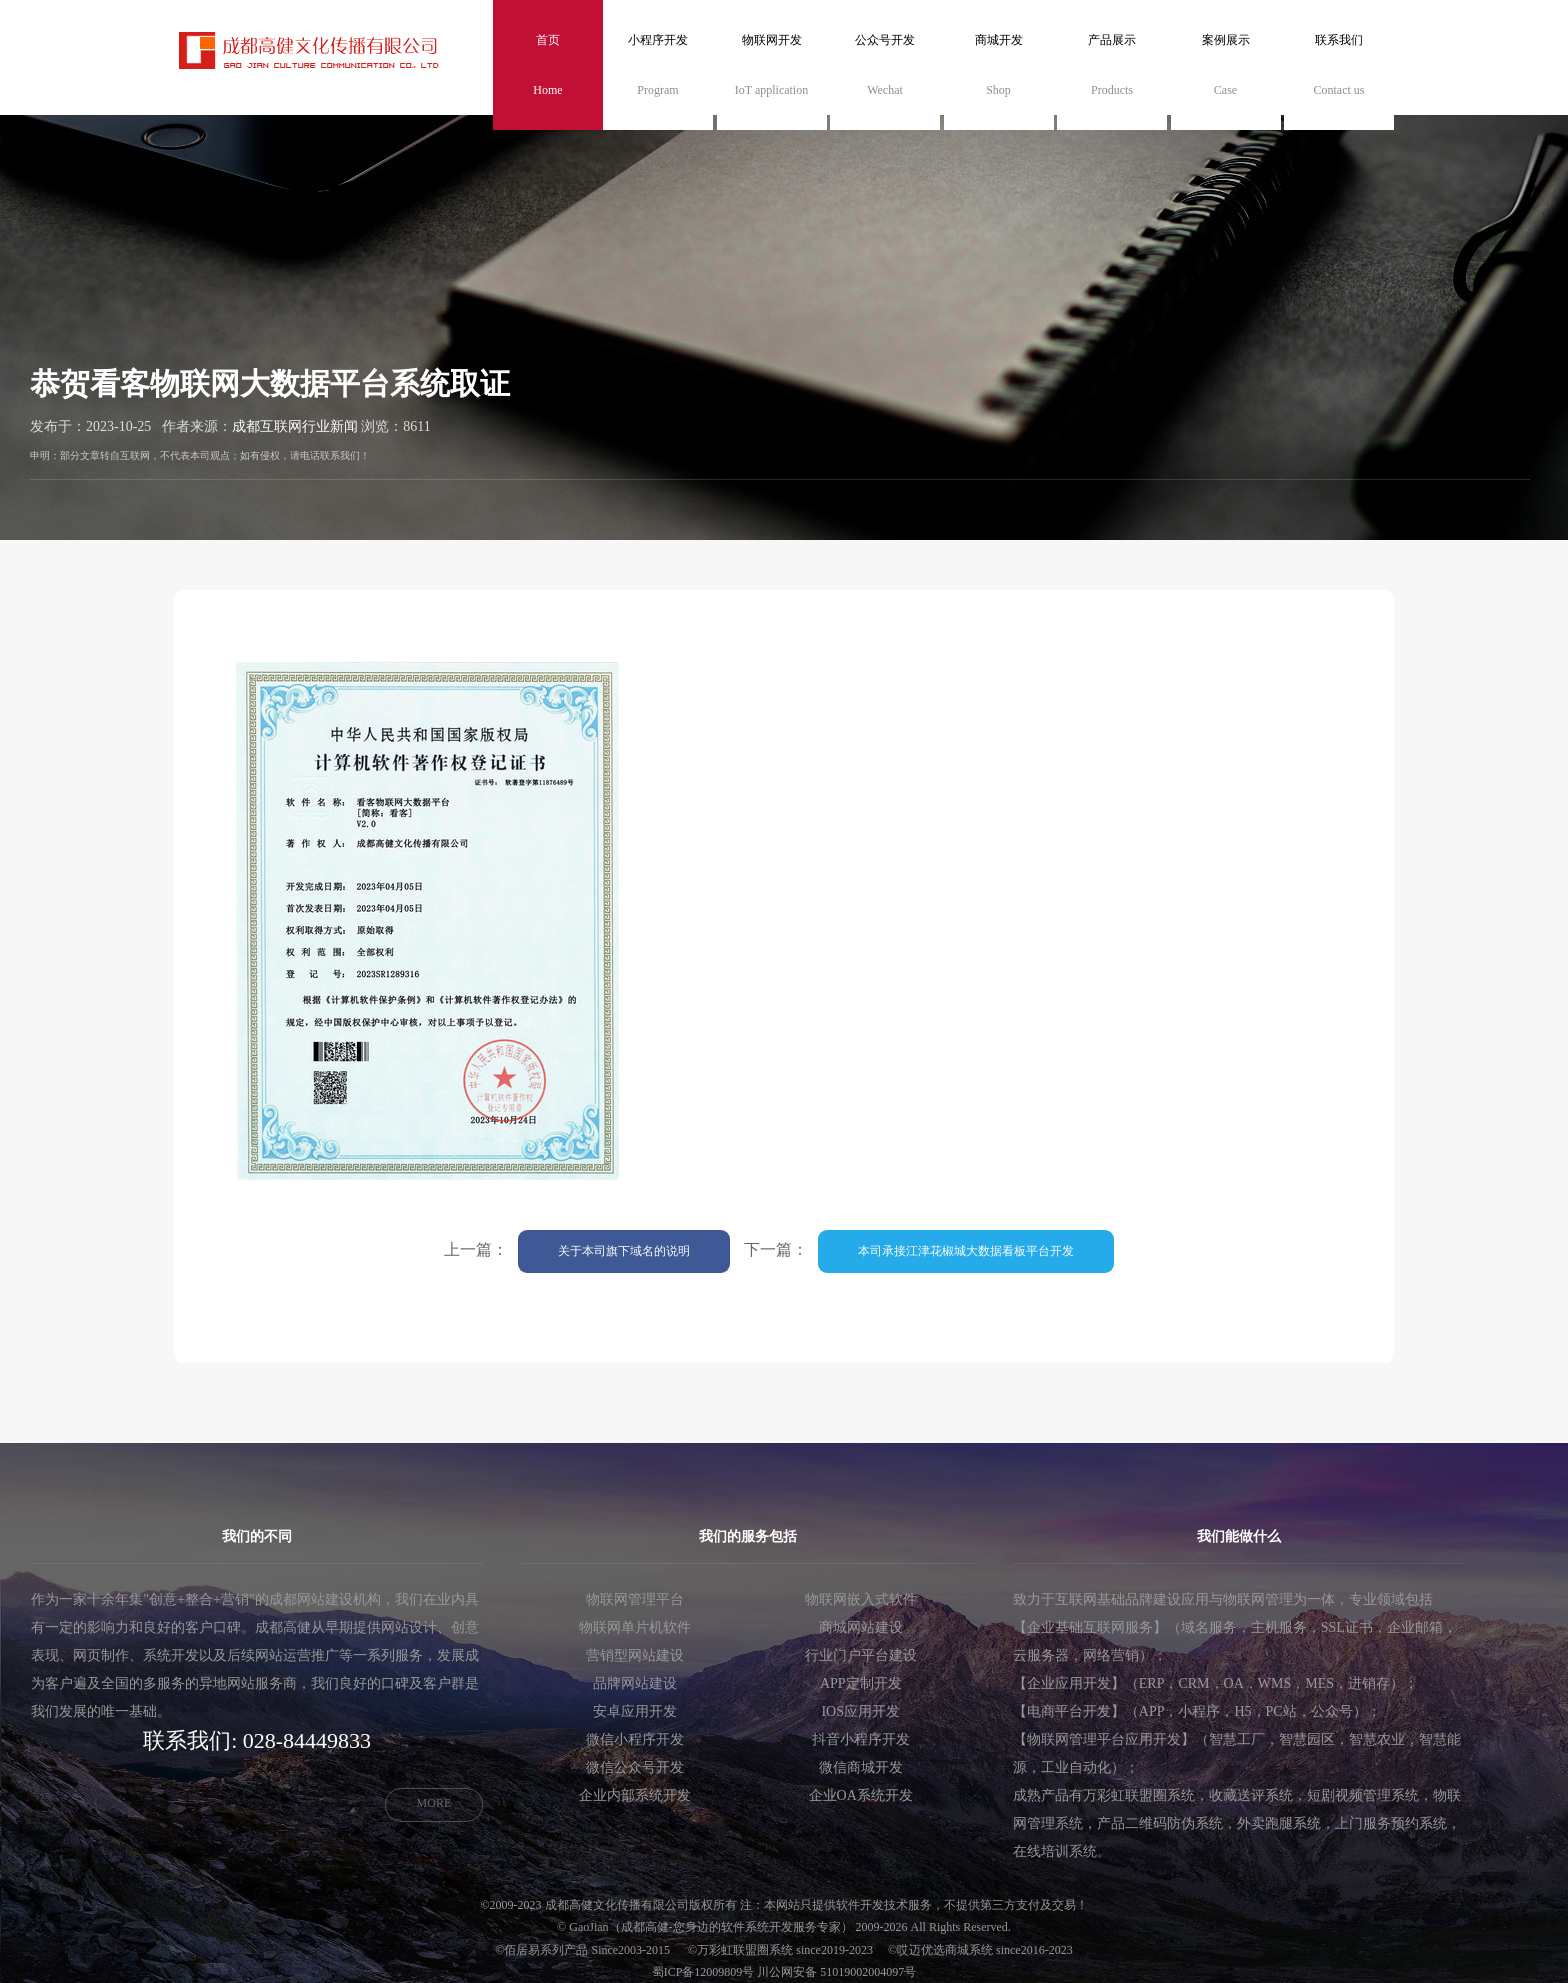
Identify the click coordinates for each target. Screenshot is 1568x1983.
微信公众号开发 (635, 1767)
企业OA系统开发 (861, 1795)
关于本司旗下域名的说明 (624, 1251)
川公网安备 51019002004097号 (836, 1972)
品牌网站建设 (635, 1683)
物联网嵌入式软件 (861, 1599)
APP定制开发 (861, 1683)
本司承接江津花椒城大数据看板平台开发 (966, 1251)
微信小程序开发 (635, 1739)
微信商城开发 (861, 1767)
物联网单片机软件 (635, 1627)
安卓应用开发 (635, 1711)
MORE (434, 1803)
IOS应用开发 (860, 1711)
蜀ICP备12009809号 (703, 1972)
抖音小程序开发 (861, 1739)
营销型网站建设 (635, 1655)
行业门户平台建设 (861, 1655)
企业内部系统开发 (635, 1795)
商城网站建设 (861, 1627)
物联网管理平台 (635, 1599)
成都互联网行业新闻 (295, 426)
